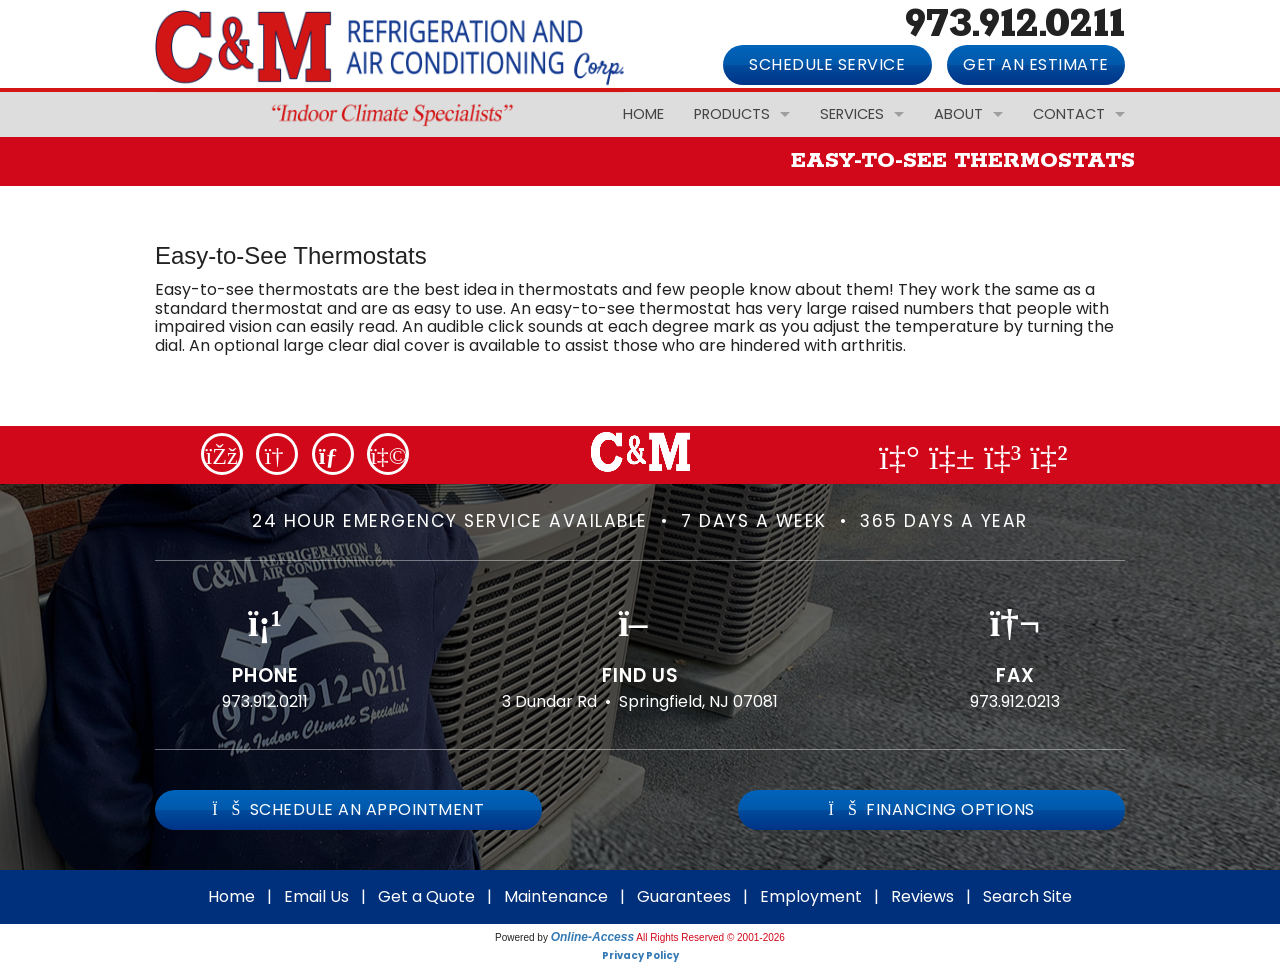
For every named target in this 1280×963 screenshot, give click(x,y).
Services (852, 114)
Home (643, 114)
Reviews (922, 896)
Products (732, 114)
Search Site (1027, 896)
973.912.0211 (265, 701)
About (958, 114)
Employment (811, 896)
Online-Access (592, 937)
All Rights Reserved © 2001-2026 (710, 937)
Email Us (316, 896)
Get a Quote (426, 896)
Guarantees (684, 896)
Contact (1069, 114)
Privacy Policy (640, 955)
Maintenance (556, 896)
